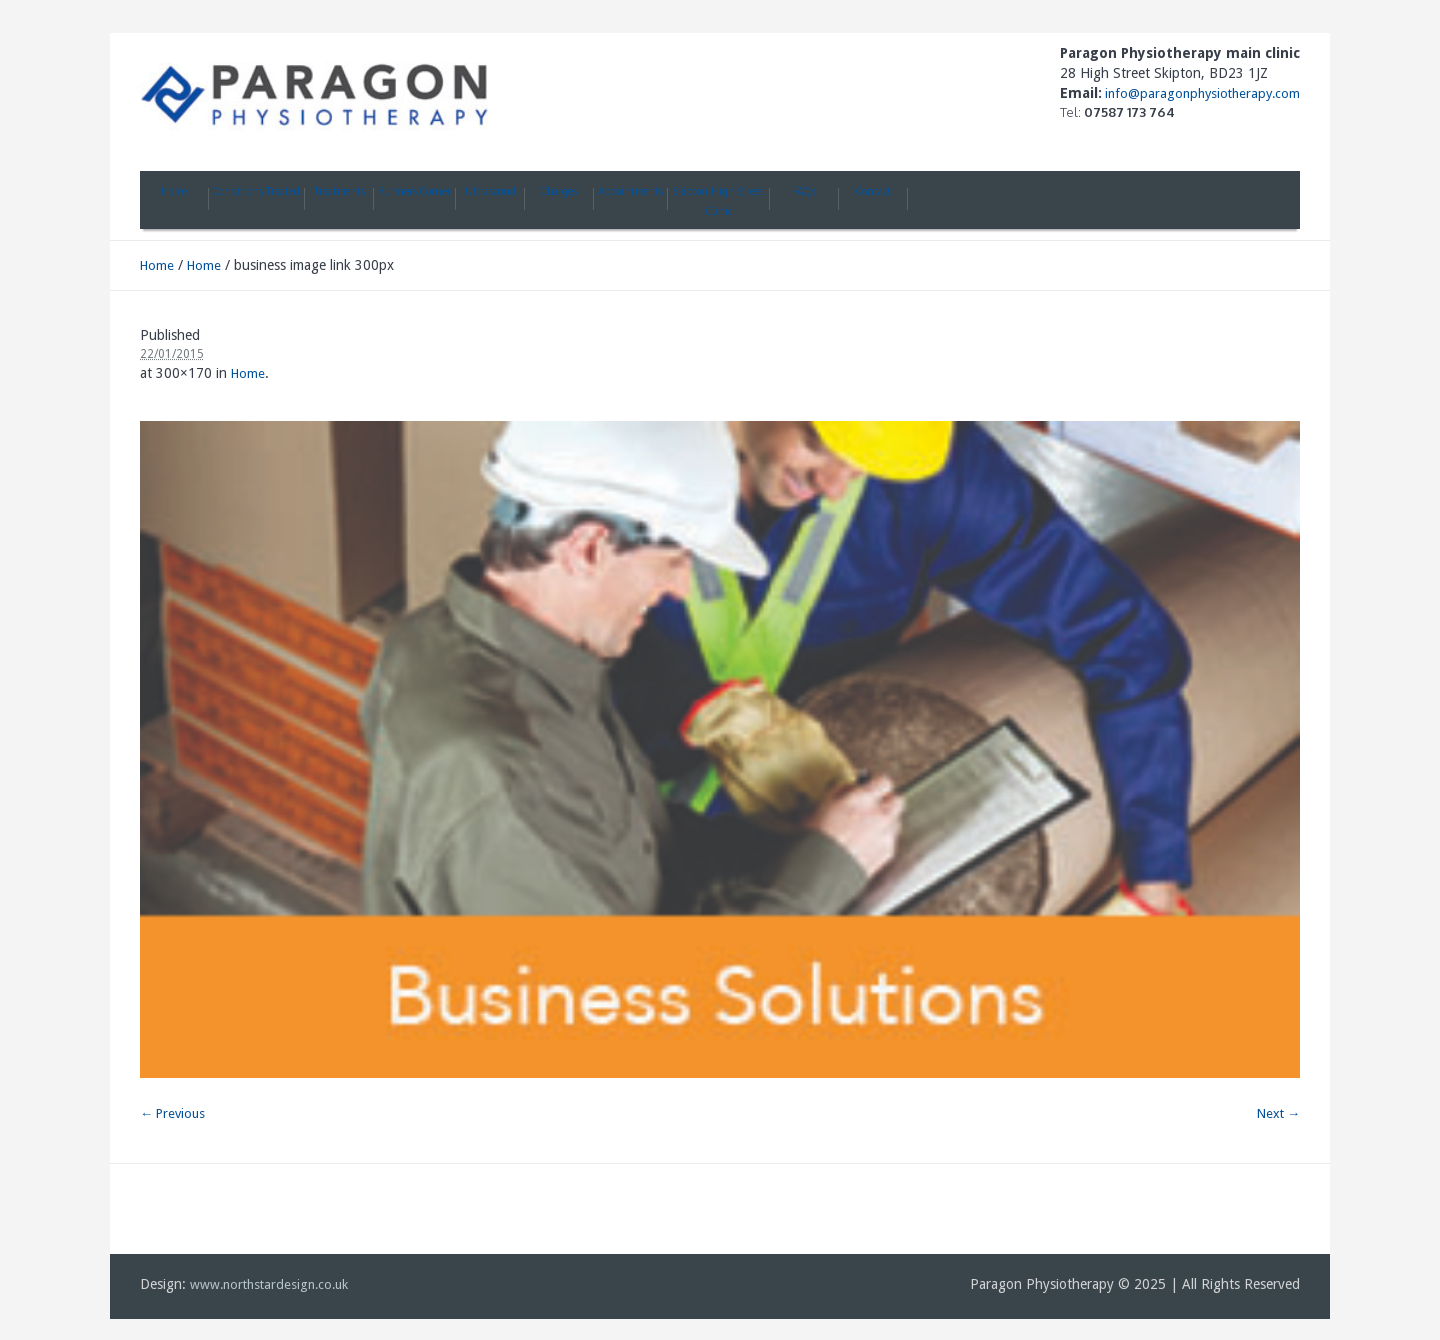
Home (157, 265)
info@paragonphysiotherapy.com (1201, 93)
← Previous (172, 1113)
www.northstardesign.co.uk (269, 1284)
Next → (1278, 1113)
